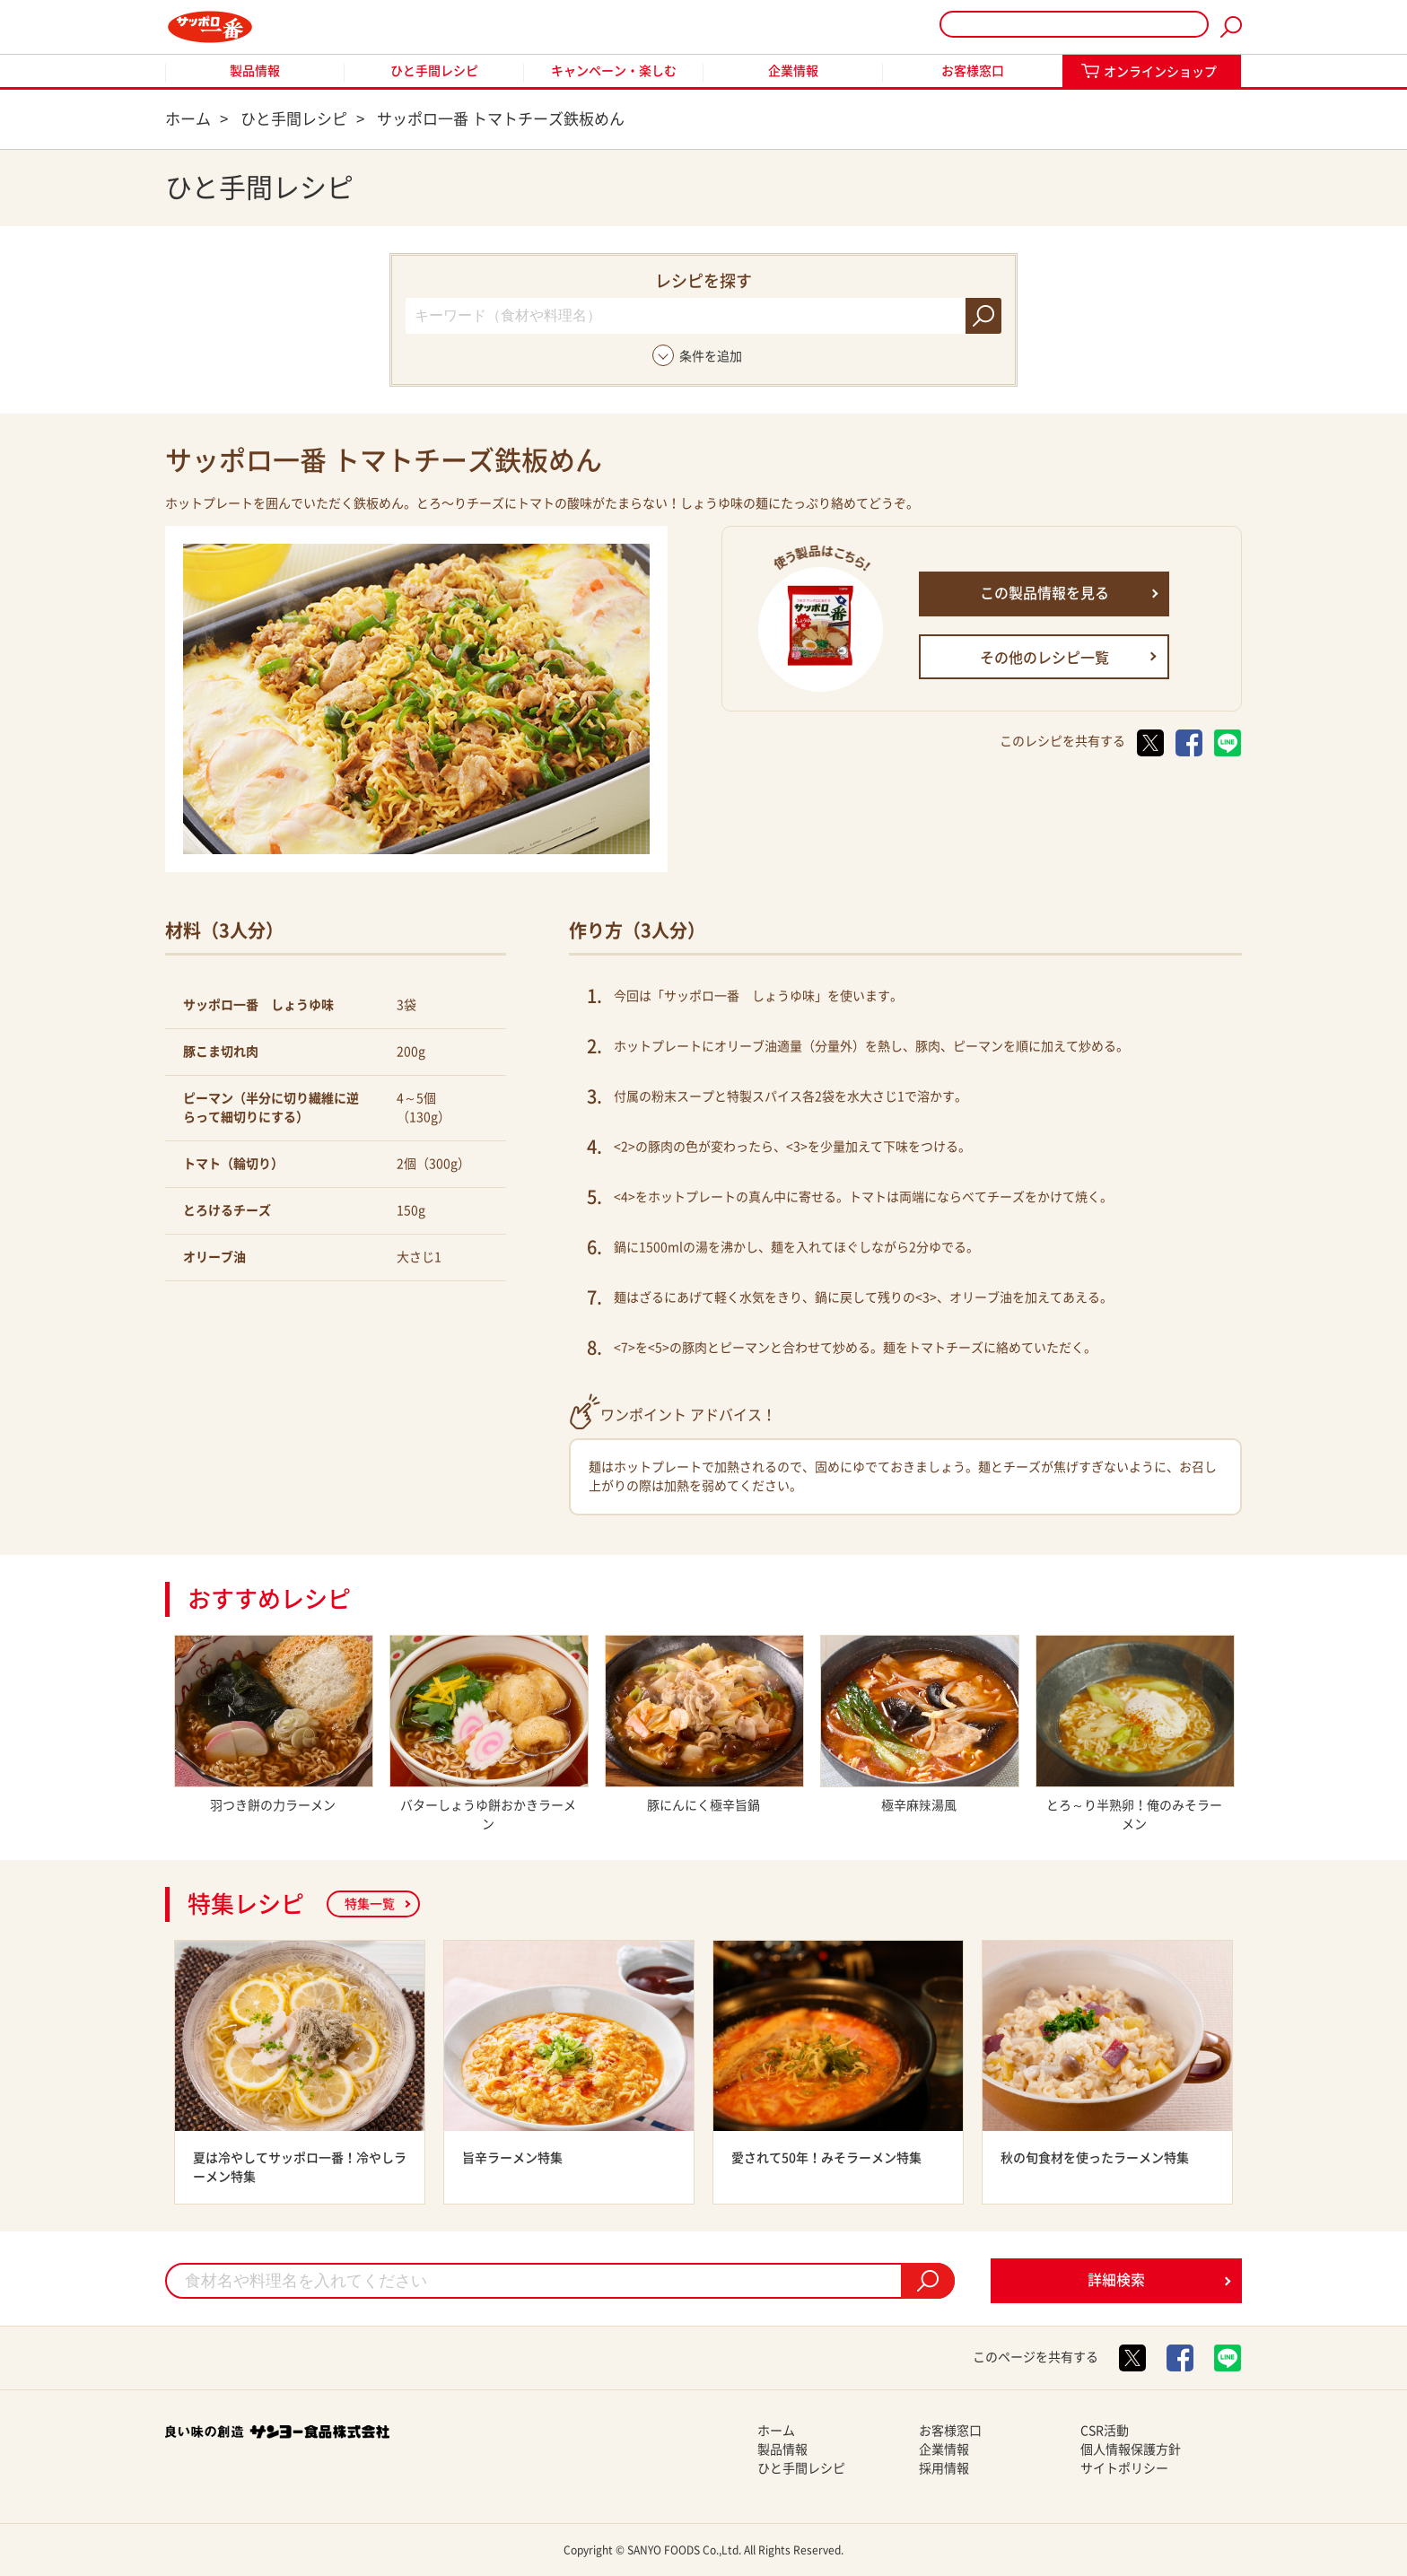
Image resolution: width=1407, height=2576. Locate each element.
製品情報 (255, 71)
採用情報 (944, 2468)
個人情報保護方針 (1130, 2449)
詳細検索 (1116, 2280)
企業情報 (793, 71)
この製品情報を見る (1044, 593)
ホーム (776, 2430)
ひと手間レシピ (434, 71)
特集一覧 (370, 1904)
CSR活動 (1104, 2430)
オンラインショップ (1160, 71)
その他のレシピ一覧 (1044, 658)
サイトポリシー (1124, 2468)
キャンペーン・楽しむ (614, 71)
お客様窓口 (972, 71)
